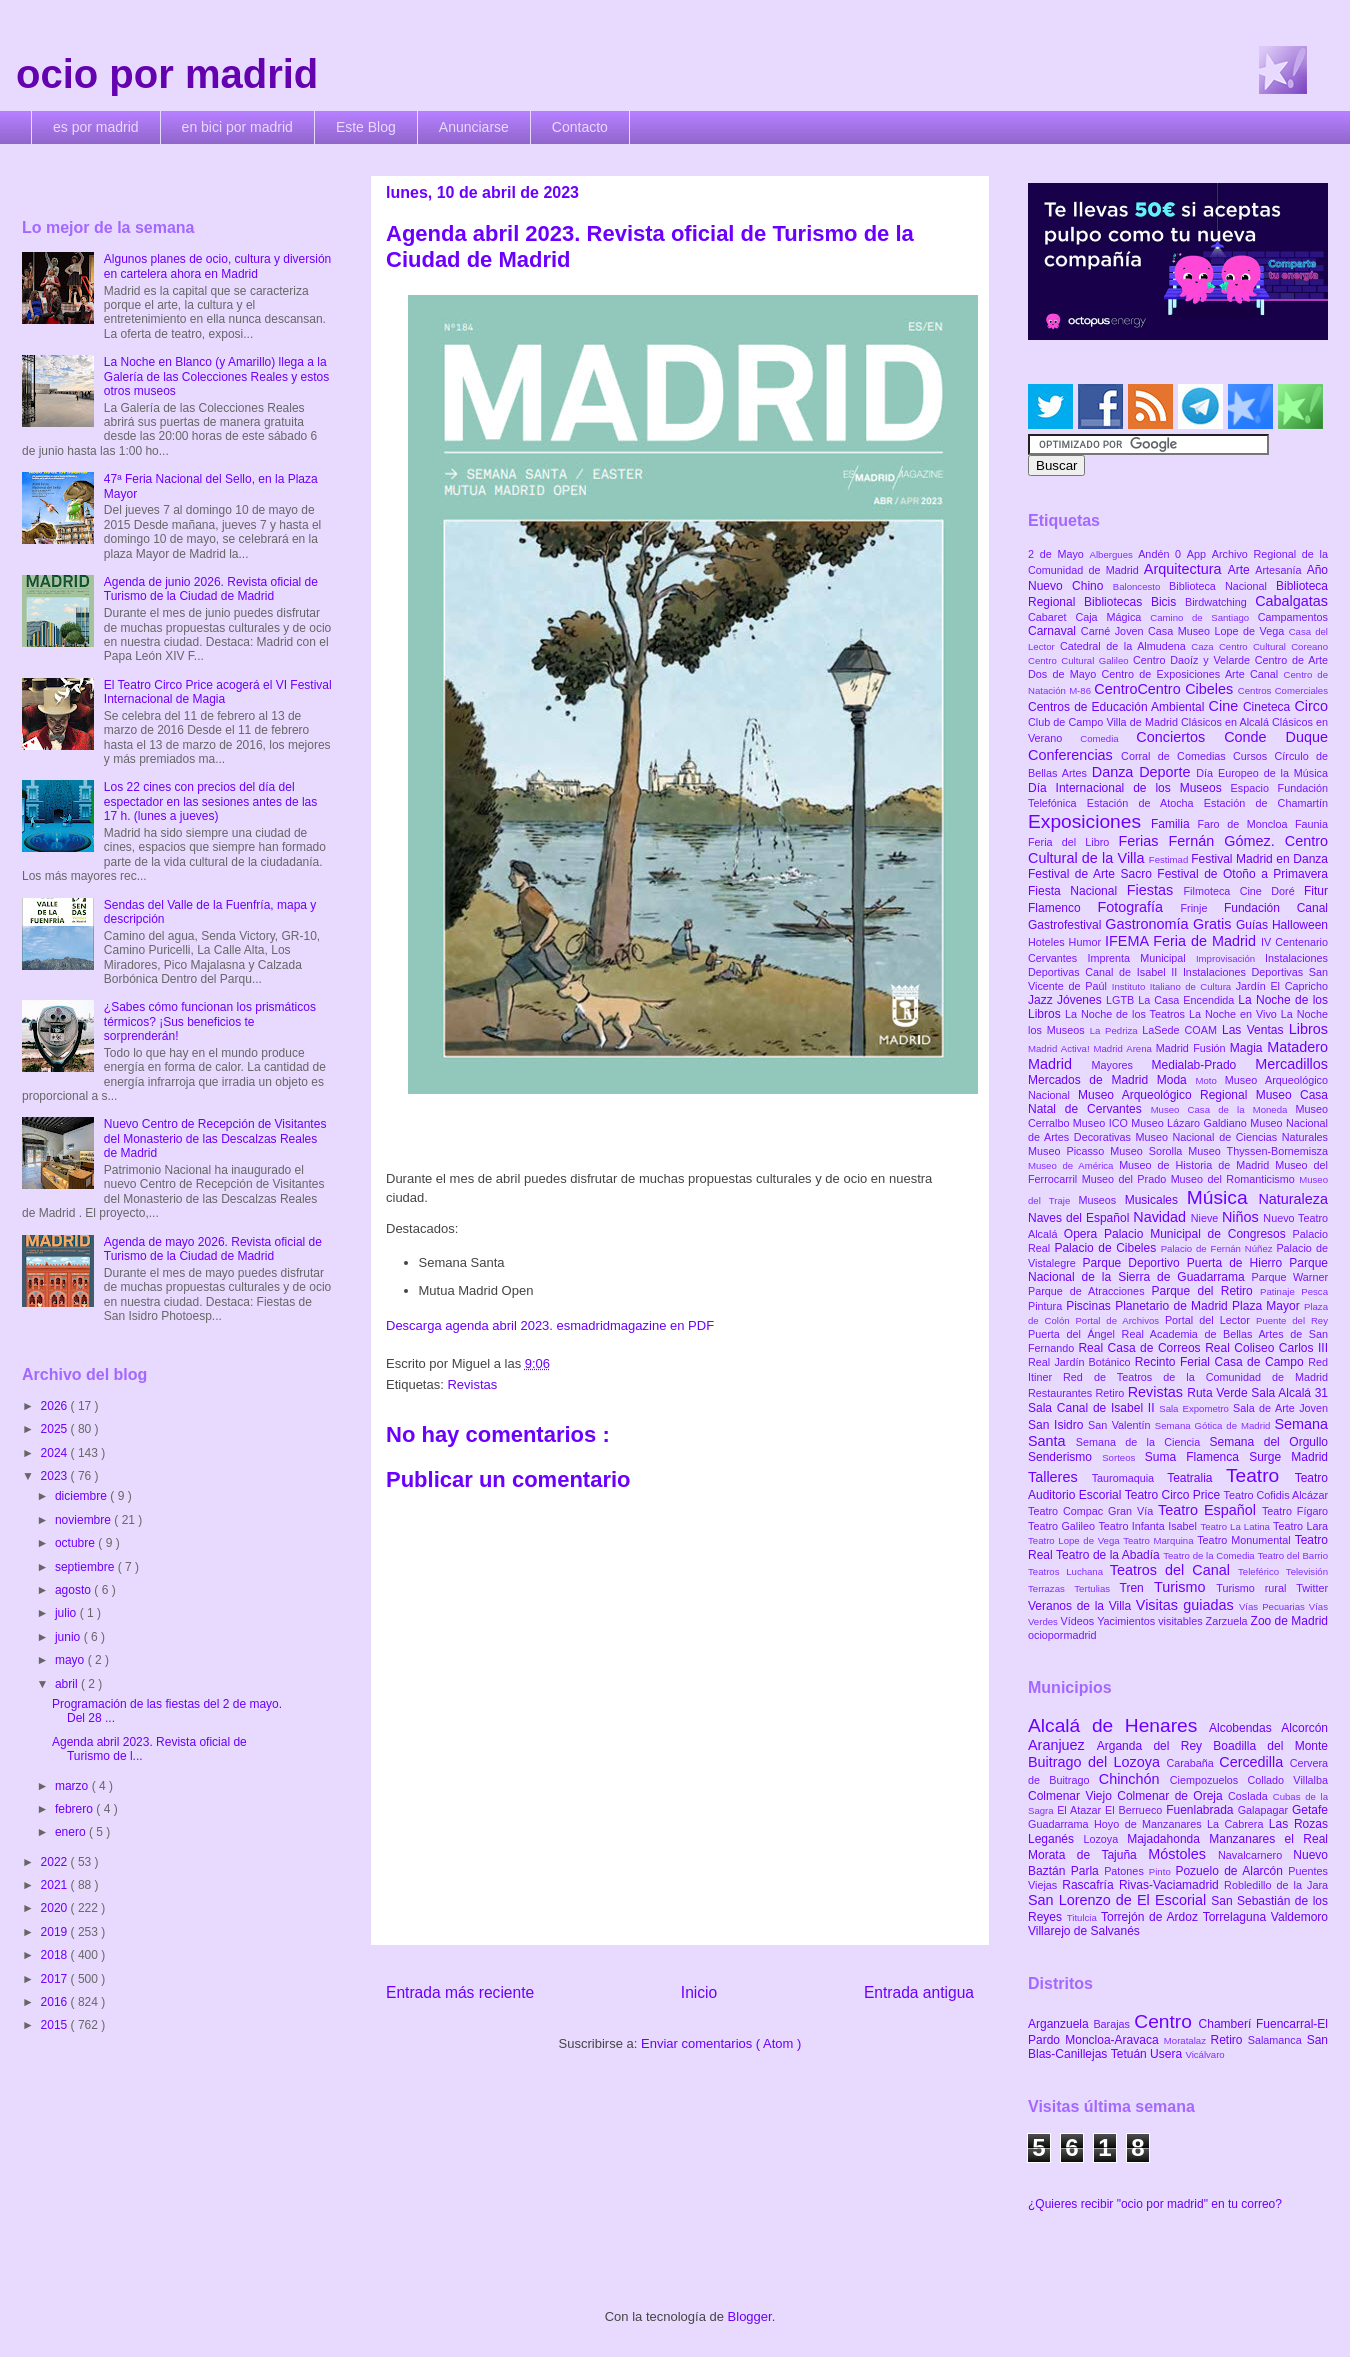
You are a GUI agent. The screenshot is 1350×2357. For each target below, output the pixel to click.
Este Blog (366, 127)
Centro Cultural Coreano (1273, 646)
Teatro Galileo (1063, 1526)
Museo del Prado (1126, 1179)
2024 (56, 1453)
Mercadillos (1291, 1064)
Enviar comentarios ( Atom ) (721, 2043)
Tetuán (1130, 2054)
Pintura (1047, 1306)
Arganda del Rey (1155, 1746)
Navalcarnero (1255, 1855)
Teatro (1260, 1475)
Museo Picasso (1069, 1151)
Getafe (1310, 1810)
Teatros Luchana (1069, 1571)
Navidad (1161, 1217)
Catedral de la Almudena (1125, 646)
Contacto (580, 127)
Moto (1209, 1080)
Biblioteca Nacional (1222, 586)
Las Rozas (1298, 1824)
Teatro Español (1210, 1510)
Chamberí (1227, 2024)
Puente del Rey (1292, 1320)
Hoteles (1048, 942)
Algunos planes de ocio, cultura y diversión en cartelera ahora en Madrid (217, 266)
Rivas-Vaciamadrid (1171, 1885)
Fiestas (1155, 890)
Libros (1308, 1029)
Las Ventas (1255, 1030)
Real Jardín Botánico (1081, 1362)
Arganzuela (1060, 2024)
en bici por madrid (237, 127)
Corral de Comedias (1177, 756)
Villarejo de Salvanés (1084, 1931)
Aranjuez (1062, 1745)
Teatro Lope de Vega (1075, 1540)
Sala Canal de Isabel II (1093, 1408)
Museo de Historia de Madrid (1197, 1165)
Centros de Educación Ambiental (1118, 707)
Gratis (1214, 924)
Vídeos (1079, 1621)
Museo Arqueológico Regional (1167, 1095)
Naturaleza (1293, 1199)
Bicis (1168, 602)
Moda (1176, 1080)
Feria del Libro (1073, 842)
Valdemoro (1299, 1917)
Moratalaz (1187, 2040)
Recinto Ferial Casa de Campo (1221, 1362)
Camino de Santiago (1203, 617)
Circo (1311, 706)
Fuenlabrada (1202, 1810)
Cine (1226, 706)
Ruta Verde (1219, 1393)
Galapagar (1265, 1810)
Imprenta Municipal (1141, 958)
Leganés (1055, 1839)
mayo (71, 1660)
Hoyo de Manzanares (1150, 1824)
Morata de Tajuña (1088, 1855)
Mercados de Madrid (1092, 1080)
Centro (1166, 2021)
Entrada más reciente (460, 1992)
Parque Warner (1290, 1277)
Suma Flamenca (1197, 1457)
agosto (74, 1590)
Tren (1137, 1588)
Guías (1254, 925)
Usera (1167, 2054)
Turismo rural (1256, 1588)
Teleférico (1262, 1571)
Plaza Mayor (1268, 1306)
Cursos (1254, 756)
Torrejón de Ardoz (1152, 1917)
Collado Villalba (1288, 1780)
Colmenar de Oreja (1172, 1796)
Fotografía (1138, 907)
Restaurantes (1062, 1393)
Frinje (1201, 908)
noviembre (84, 1520)
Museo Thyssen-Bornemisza (1258, 1151)
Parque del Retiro (1205, 1291)
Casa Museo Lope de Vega (1218, 631)
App (1199, 554)
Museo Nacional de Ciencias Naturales (1231, 1137)
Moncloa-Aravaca (1114, 2040)
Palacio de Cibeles (1107, 1248)
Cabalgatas (1291, 601)
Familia (1174, 824)
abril (68, 1684)
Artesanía (1280, 570)
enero (72, 1832)
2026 (56, 1406)
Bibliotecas (1117, 602)
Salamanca (1277, 2040)
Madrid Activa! (1061, 1048)
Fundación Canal (1276, 908)
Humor (1087, 942)
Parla (1087, 1871)
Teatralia (1196, 1478)
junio (69, 1637)
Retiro (1112, 1393)
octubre (76, 1543)
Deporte (1167, 772)
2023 (56, 1476)
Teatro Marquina (1160, 1540)
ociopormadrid (1062, 1635)
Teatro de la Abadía (1109, 1555)
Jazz (1042, 1000)
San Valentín (1121, 1425)
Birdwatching (1220, 602)
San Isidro (1058, 1425)
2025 (56, 1429)
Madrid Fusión (1193, 1048)
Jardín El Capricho (1282, 986)
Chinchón (1134, 1779)
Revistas (472, 1384)
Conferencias (1074, 755)
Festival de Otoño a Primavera (1242, 874)
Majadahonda (1168, 1839)
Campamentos (1293, 617)
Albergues (1114, 554)
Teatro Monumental (1245, 1540)
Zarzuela (1228, 1621)
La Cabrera (1238, 1824)
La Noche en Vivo (1235, 1014)
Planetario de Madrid (1173, 1306)
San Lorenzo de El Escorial (1119, 1900)
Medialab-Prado (1204, 1065)
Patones (1126, 1871)
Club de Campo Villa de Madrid (1104, 722)
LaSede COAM (1182, 1030)
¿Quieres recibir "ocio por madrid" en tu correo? (1155, 2204)
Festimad (1170, 859)
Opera (1084, 1234)
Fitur (1316, 891)
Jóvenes (1081, 1000)
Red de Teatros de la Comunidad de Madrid (1195, 1377)
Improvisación (1230, 958)
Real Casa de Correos (1141, 1348)
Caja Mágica (1112, 617)
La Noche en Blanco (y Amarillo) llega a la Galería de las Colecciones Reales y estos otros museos (216, 376)
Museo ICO (1102, 1123)
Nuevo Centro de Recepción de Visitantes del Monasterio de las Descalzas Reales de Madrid (215, 1138)
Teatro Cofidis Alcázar (1276, 1495)
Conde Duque (1276, 737)
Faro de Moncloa (1246, 824)
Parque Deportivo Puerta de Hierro (1186, 1263)
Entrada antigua (919, 1992)
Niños (1242, 1217)
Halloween (1300, 925)
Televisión (1307, 1571)
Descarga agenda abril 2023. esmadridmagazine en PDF (550, 1325)
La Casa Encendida (1188, 1000)
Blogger (750, 2316)
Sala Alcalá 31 (1289, 1393)
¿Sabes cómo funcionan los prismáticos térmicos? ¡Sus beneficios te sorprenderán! (210, 1021)
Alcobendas (1245, 1728)
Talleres (1060, 1477)
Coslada (1250, 1796)
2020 (56, 1908)
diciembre (82, 1496)
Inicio (699, 1992)
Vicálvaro (1204, 2054)
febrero (75, 1809)
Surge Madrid (1288, 1457)
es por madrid (96, 127)
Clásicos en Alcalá (1226, 722)
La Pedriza (1116, 1030)
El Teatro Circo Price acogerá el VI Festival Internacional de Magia (218, 692)
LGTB (1122, 1000)
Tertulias (1096, 1588)
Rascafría (1090, 1885)
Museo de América (1073, 1165)
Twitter (1312, 1588)
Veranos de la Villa (1082, 1606)
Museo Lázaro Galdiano (1190, 1123)
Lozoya (1105, 1839)
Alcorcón (1304, 1728)
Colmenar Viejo (1072, 1796)
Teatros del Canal (1174, 1570)
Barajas (1113, 2024)
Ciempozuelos (1209, 1780)
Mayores (1122, 1065)
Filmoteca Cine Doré (1244, 891)
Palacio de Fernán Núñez (1219, 1248)
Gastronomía (1149, 924)
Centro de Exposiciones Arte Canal (1193, 674)
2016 (56, 2002)
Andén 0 (1162, 554)
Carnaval (1054, 631)
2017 (56, 1979)
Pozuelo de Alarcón (1231, 1871)
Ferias (1143, 841)
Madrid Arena (1125, 1048)
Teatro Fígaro (1295, 1511)
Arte (1242, 570)
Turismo (1185, 1587)
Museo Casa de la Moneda (1223, 1109)
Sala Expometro (1196, 1408)
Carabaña (1192, 1763)
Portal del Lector (1210, 1320)
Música (1223, 1197)
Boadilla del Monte (1270, 1746)
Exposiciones (1089, 821)
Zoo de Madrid (1289, 1621)
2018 (56, 1955)
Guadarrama (1061, 1824)
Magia (1248, 1048)
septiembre (86, 1567)
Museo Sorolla (1149, 1151)
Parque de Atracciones (1089, 1291)
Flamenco (1062, 908)
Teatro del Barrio (1292, 1555)
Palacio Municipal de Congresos (1198, 1234)
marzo (73, 1786)
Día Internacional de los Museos (1129, 788)
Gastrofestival (1066, 925)
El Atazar (1081, 1810)
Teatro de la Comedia (1210, 1555)
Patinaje (1280, 1291)
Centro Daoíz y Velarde (1194, 660)
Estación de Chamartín (1266, 803)
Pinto (1162, 1871)
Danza (1115, 772)
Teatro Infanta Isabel (1149, 1526)
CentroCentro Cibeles (1166, 689)
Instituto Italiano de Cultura (1174, 986)
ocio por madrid (167, 74)
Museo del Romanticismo (1235, 1179)
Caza (1205, 646)
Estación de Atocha (1145, 803)
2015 (56, 2025)
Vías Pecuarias (1274, 1606)
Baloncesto (1141, 586)
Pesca (1314, 1291)
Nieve (1206, 1218)
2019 (56, 1932)
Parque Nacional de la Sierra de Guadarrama (1178, 1270)
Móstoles (1183, 1854)
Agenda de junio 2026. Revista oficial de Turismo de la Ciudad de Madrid (211, 589)
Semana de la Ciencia (1143, 1442)
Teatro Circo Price (1174, 1495)
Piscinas (1090, 1306)
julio (67, 1613)
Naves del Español (1080, 1218)
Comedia (1108, 738)
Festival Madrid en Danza (1259, 859)
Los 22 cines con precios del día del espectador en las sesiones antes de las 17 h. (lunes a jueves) (210, 801)
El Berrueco (1135, 1810)
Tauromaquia (1129, 1478)
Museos (1101, 1200)
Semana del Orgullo (1268, 1442)
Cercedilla (1254, 1762)
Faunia (1311, 824)
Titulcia (1084, 1917)
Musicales (1156, 1200)
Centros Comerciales (1283, 690)
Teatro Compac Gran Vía (1093, 1511)
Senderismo (1065, 1457)
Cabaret (1051, 617)
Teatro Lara (1300, 1526)
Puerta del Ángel (1075, 1334)
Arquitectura (1186, 569)
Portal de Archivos (1120, 1320)
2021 (56, 1885)
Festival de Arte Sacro (1092, 874)
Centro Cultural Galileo (1080, 660)
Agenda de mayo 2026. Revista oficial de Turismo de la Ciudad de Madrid (213, 1249)
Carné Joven (1114, 631)
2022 (56, 1862)
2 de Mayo (1059, 554)
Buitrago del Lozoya (1097, 1762)
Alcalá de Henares (1118, 1725)
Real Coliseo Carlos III (1266, 1348)
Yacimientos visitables (1151, 1621)
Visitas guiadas (1187, 1605)
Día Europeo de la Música (1262, 773)
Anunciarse (474, 127)
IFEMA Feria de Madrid (1183, 941)
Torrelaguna (1237, 1917)
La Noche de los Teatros (1127, 1014)
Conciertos (1180, 737)
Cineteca (1268, 707)
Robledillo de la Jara (1276, 1885)
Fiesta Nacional (1077, 891)
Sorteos (1123, 1457)
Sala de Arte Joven (1280, 1408)
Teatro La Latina (1236, 1526)
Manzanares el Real (1268, 1839)
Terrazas (1051, 1588)
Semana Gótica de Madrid (1215, 1425)
